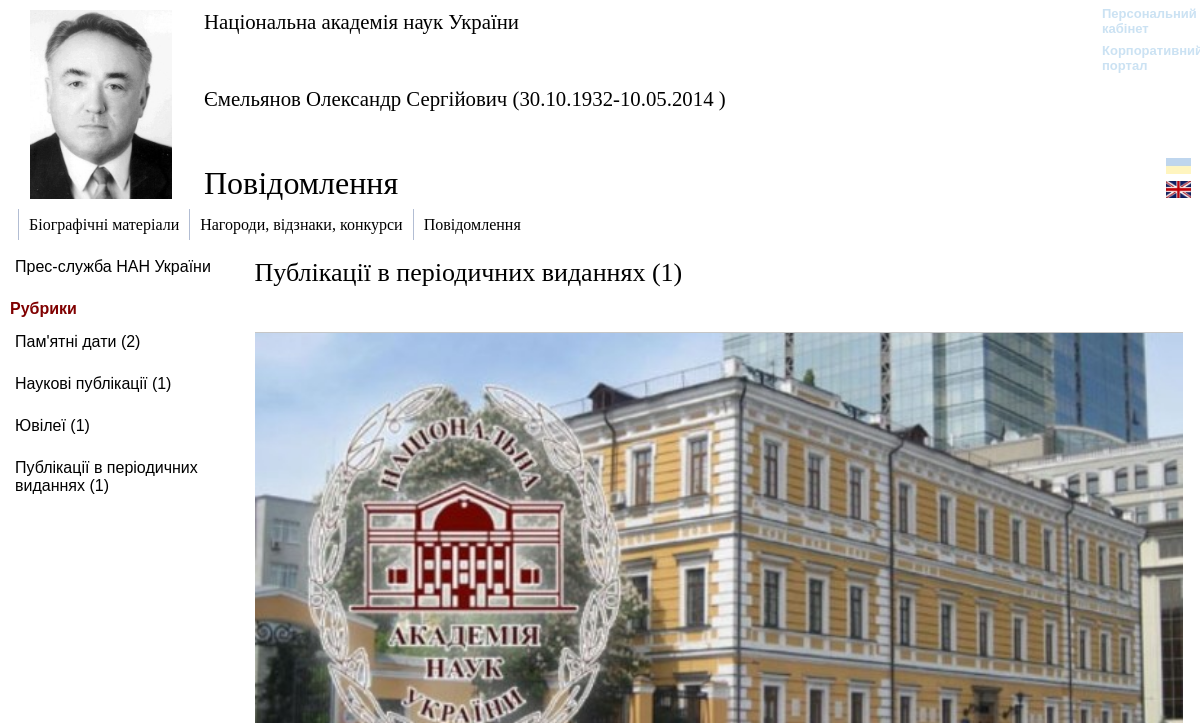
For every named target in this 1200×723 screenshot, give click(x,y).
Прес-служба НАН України (113, 266)
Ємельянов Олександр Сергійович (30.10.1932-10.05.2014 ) (465, 98)
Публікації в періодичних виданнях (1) (106, 476)
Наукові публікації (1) (93, 383)
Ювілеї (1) (52, 425)
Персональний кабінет (1139, 21)
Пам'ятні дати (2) (77, 341)
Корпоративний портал (1139, 58)
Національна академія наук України (361, 21)
